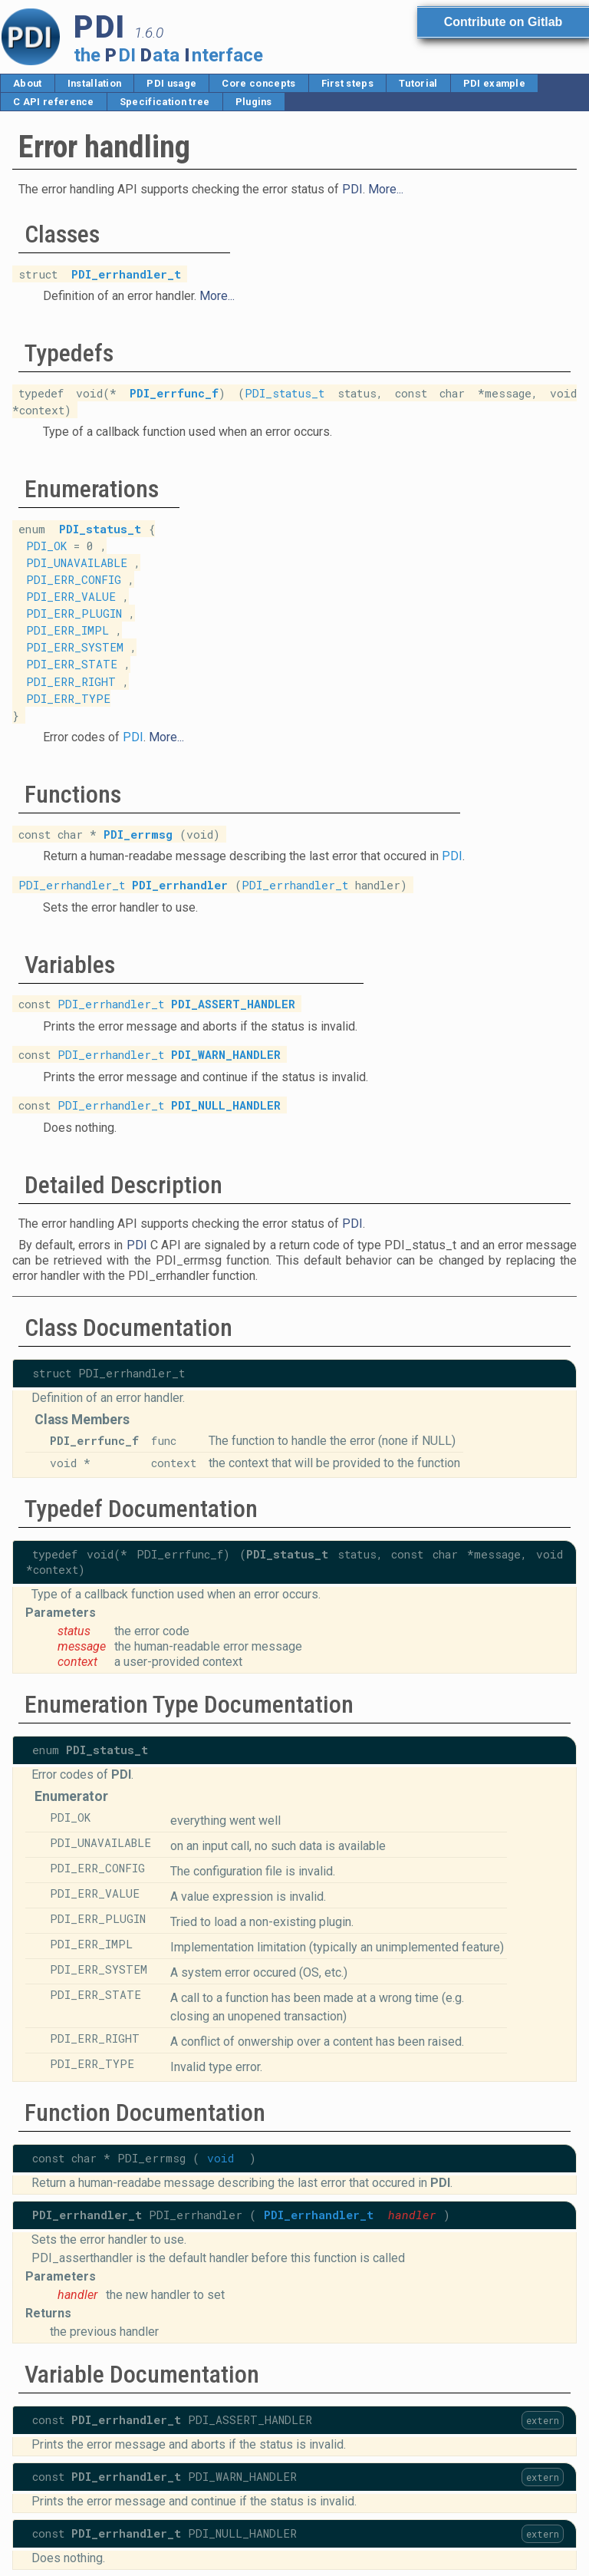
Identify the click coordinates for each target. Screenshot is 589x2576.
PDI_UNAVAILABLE (76, 563)
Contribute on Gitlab (503, 21)
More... (385, 189)
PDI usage (171, 83)
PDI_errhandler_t (126, 273)
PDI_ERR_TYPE (68, 698)
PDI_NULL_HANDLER (226, 1105)
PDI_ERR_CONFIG (73, 579)
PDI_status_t (284, 392)
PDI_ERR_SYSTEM (74, 647)
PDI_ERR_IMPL (67, 630)
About (27, 83)
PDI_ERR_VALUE (71, 596)
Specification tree (165, 101)
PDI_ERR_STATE (71, 664)
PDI (352, 189)
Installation (94, 83)
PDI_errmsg (138, 833)
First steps (347, 83)
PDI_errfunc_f (174, 392)
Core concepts (258, 83)
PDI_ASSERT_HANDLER (233, 1004)
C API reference (53, 101)
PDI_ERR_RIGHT (71, 681)
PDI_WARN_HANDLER (226, 1054)
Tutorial (418, 83)
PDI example (494, 83)
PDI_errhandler (180, 884)
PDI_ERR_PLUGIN (74, 613)
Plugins (253, 101)
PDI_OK (46, 546)
